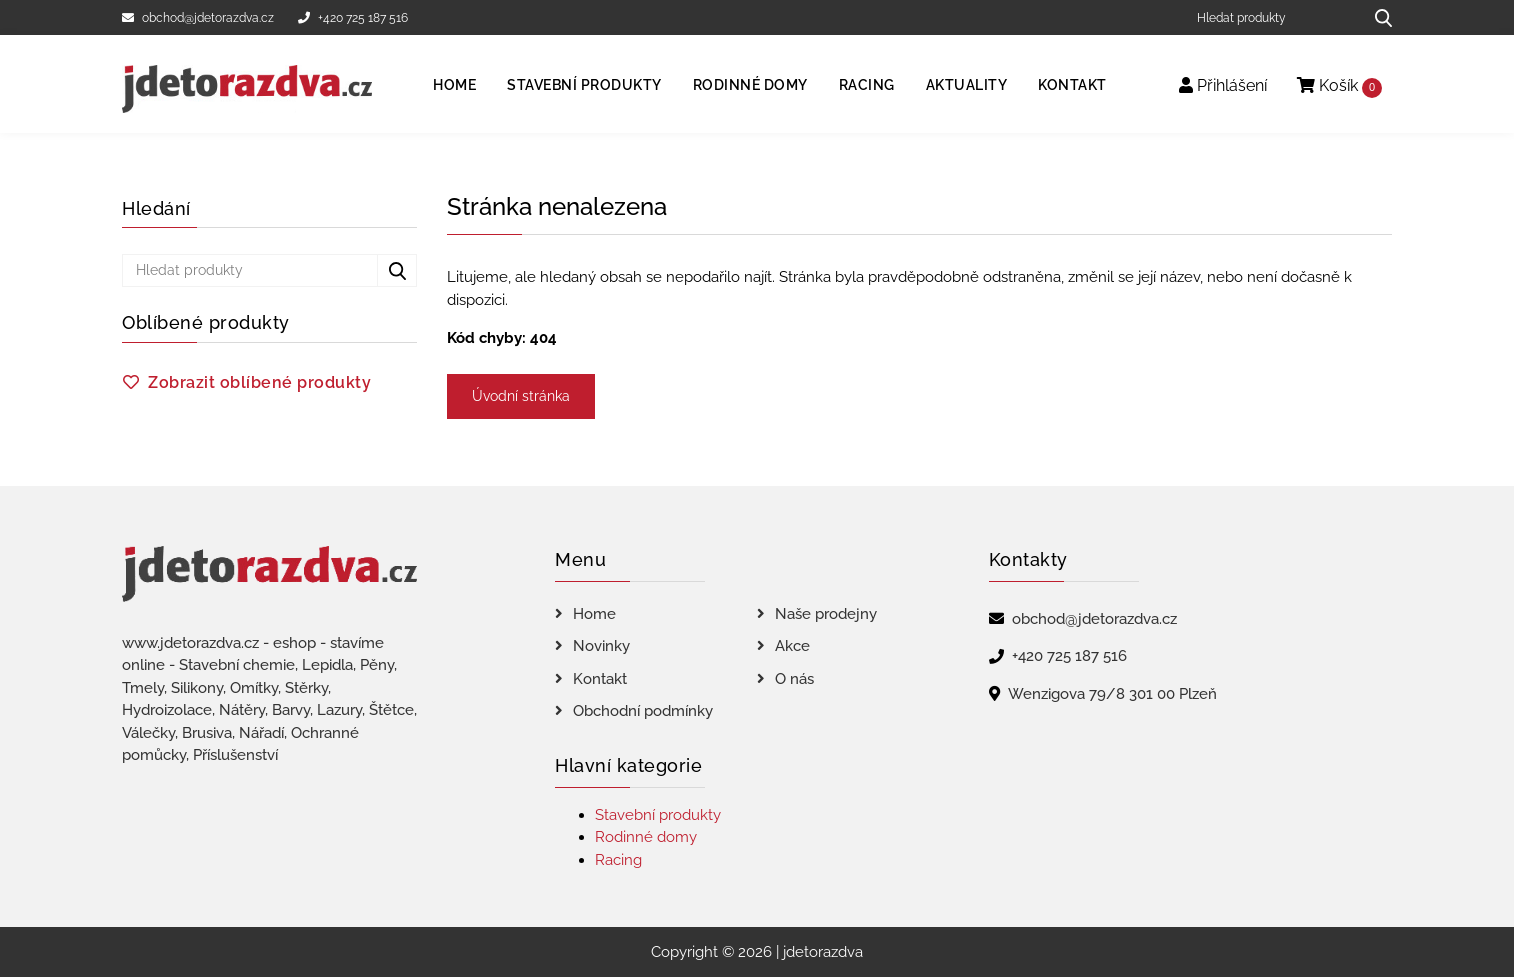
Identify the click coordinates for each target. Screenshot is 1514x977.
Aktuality (967, 85)
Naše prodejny (826, 614)
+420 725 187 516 (353, 18)
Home (454, 85)
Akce (792, 646)
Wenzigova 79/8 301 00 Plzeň (1112, 694)
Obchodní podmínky (643, 711)
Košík (1339, 86)
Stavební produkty (584, 85)
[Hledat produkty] (1272, 17)
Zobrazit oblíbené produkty (259, 382)
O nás (794, 679)
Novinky (601, 646)
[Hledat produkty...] (1376, 17)
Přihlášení (1223, 85)
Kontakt (1072, 85)
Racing (867, 85)
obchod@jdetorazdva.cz (198, 18)
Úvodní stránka (521, 396)
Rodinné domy (750, 85)
